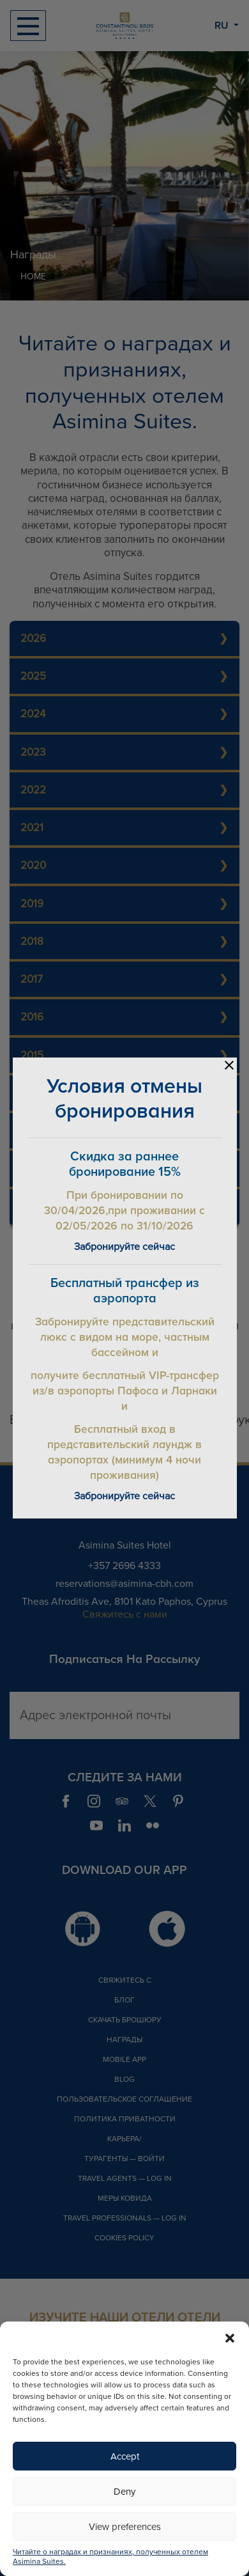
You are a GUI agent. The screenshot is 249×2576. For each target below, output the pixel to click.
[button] (229, 2337)
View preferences (125, 2527)
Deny (124, 2491)
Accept (124, 2456)
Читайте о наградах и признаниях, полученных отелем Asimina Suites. (110, 2556)
